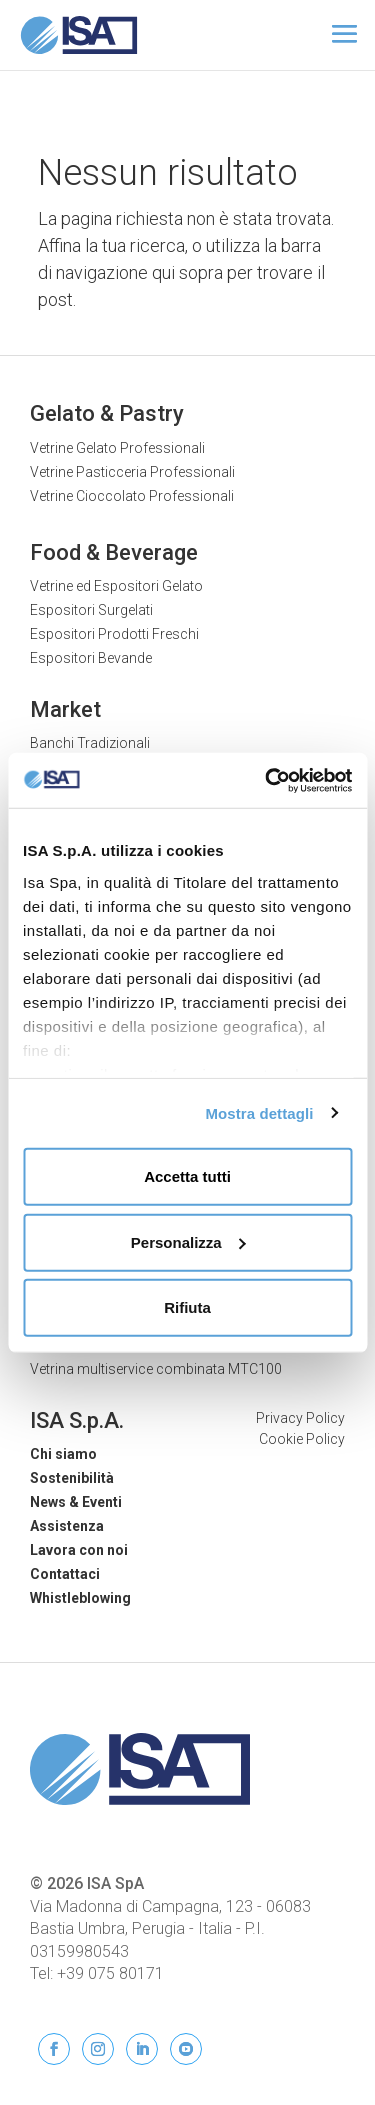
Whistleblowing (80, 1598)
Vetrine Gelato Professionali (117, 448)
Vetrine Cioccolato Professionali (132, 496)
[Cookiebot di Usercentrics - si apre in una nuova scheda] (267, 780)
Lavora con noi (79, 1550)
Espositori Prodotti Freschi (114, 634)
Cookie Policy (302, 1439)
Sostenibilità (72, 1478)
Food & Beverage (114, 552)
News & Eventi (76, 1502)
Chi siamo (63, 1454)
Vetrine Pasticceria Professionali (132, 472)
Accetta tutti (187, 1176)
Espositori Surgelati (91, 610)
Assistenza (67, 1526)
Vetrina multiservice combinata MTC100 (156, 1369)
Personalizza (188, 1241)
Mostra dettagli (259, 1112)
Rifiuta (187, 1307)
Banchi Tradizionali (90, 743)
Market (65, 709)
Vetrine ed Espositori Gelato (116, 586)
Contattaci (65, 1574)
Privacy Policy (300, 1418)
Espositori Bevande (91, 658)
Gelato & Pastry (107, 413)
